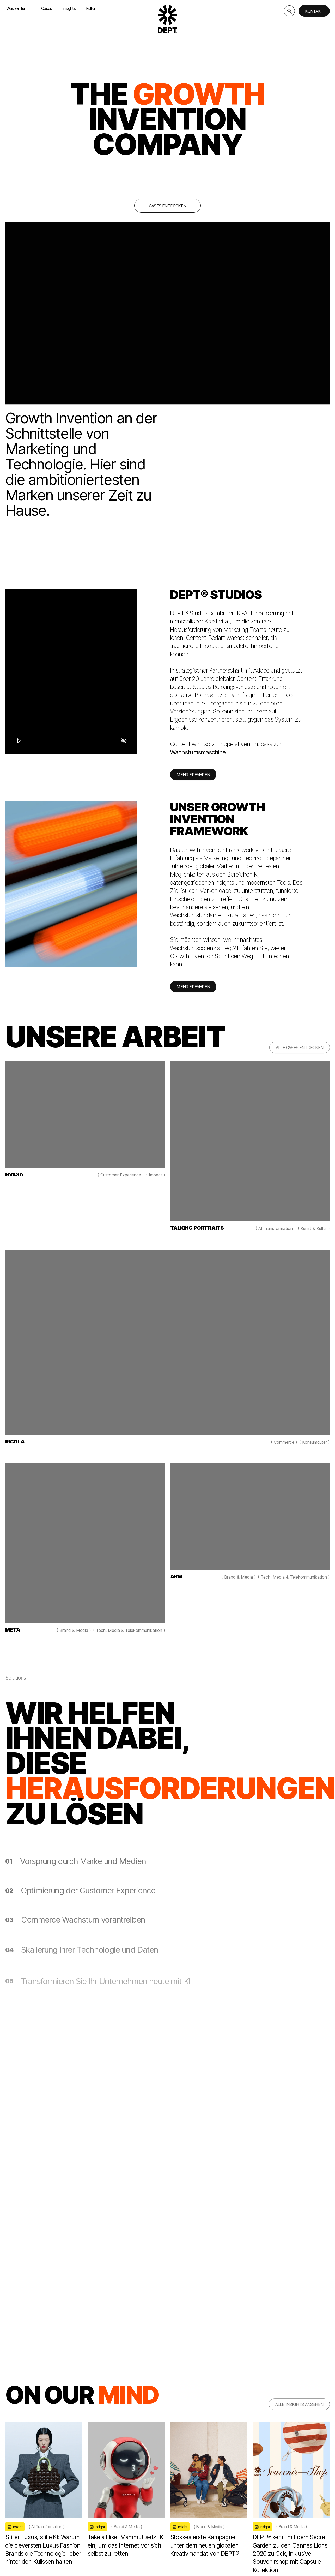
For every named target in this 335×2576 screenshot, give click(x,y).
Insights (69, 8)
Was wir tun (18, 8)
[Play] (19, 740)
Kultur (90, 8)
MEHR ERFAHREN (193, 780)
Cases (46, 8)
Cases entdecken (167, 206)
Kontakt (314, 11)
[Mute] (123, 740)
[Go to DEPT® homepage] (168, 19)
